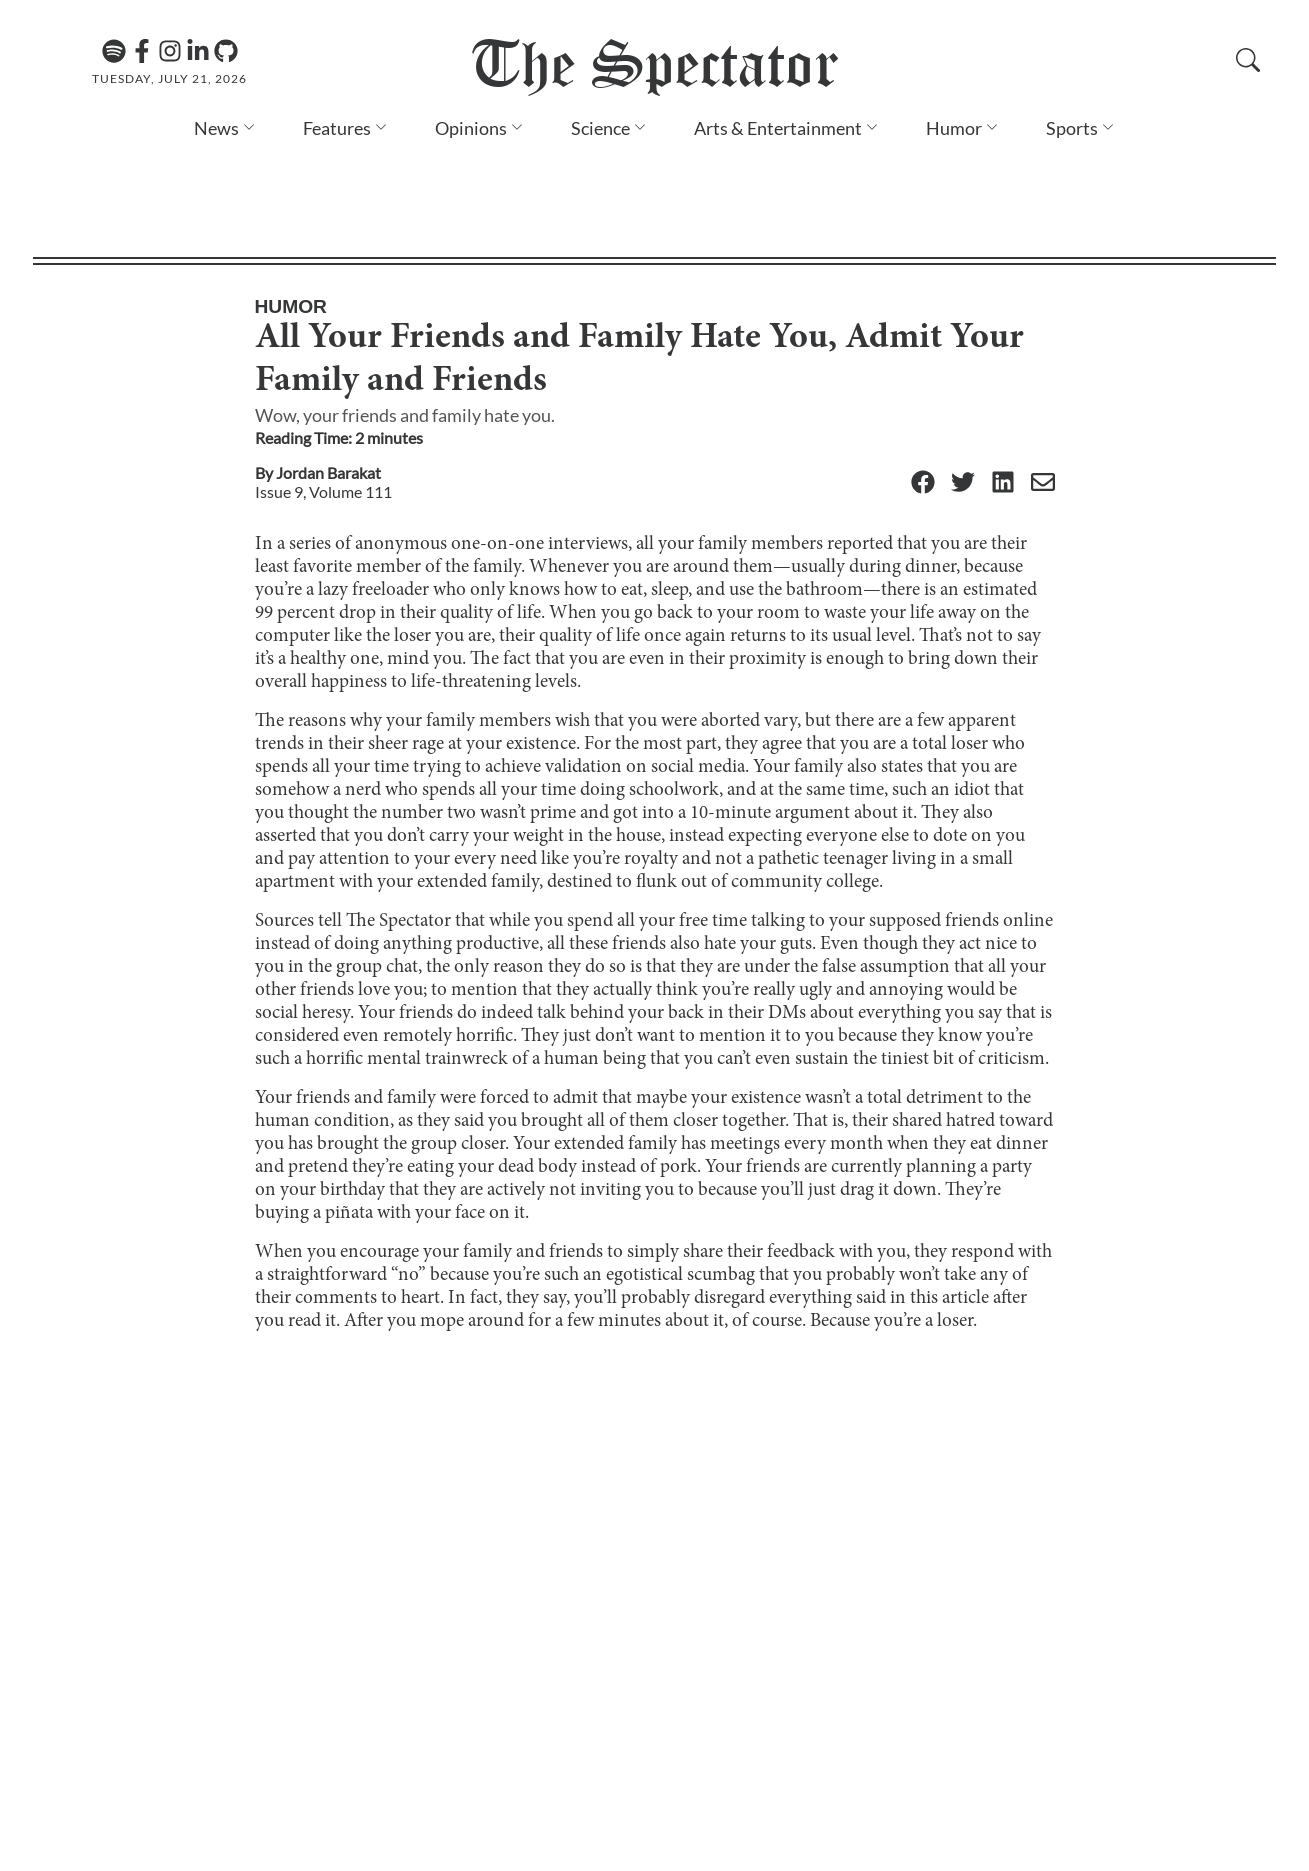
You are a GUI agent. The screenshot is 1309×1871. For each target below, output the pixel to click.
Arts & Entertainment (778, 128)
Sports (1072, 128)
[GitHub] (226, 51)
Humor (954, 128)
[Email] (1043, 382)
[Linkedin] (198, 51)
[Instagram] (170, 51)
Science (600, 128)
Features (337, 128)
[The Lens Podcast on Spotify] (114, 51)
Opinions (471, 128)
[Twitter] (963, 382)
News (216, 128)
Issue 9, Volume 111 (323, 390)
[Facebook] (142, 51)
